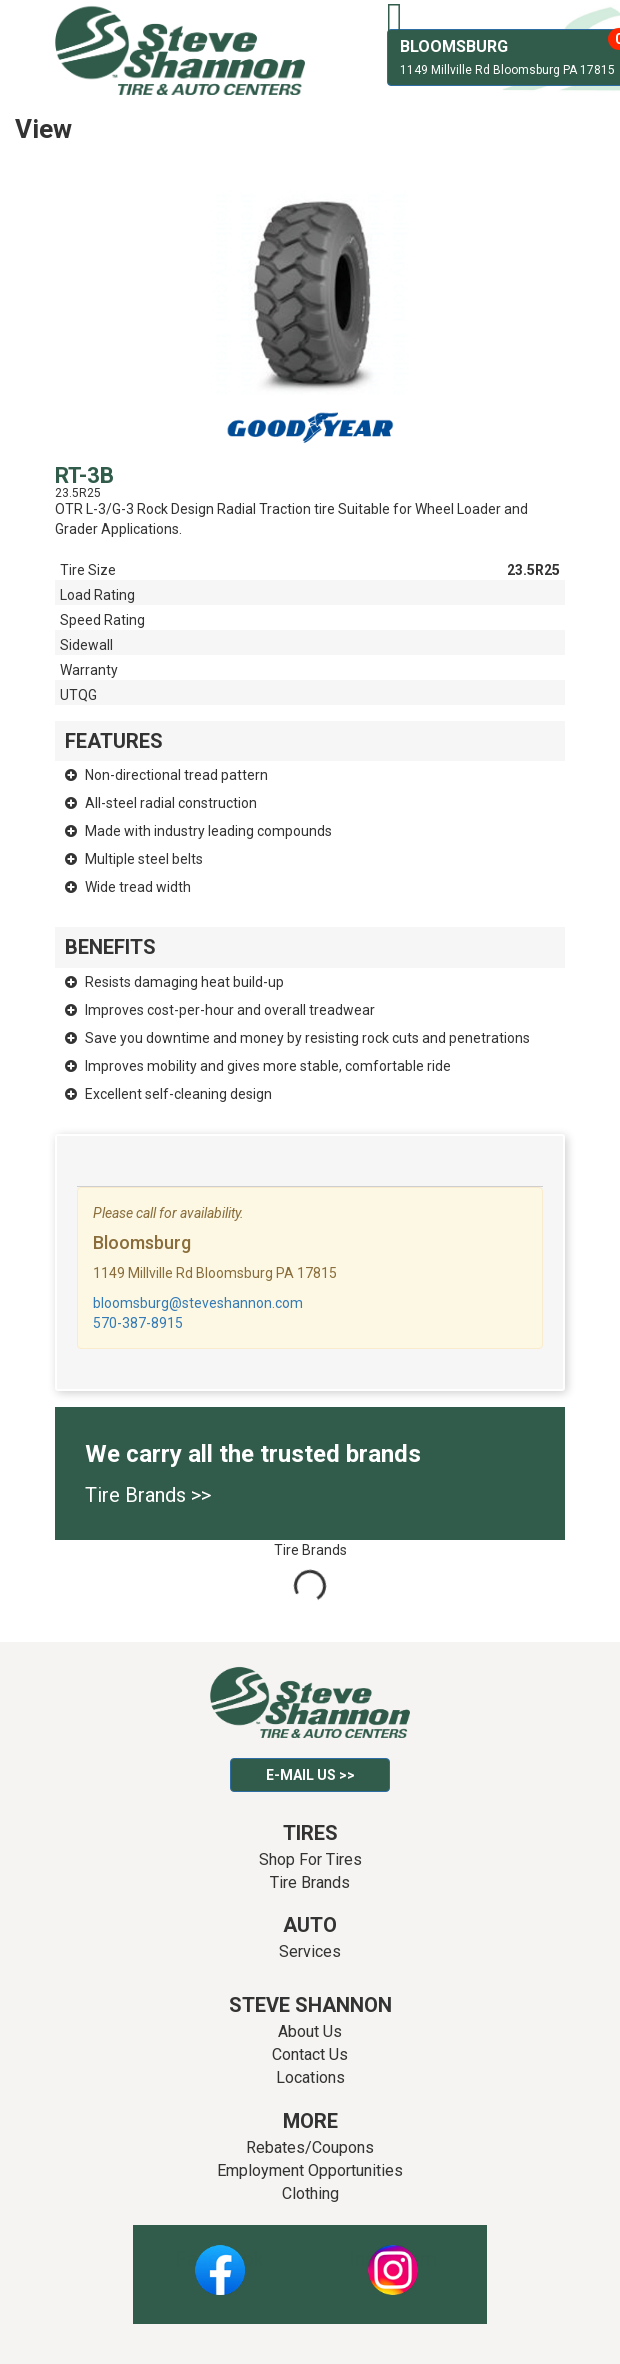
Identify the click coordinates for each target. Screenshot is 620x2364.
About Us (310, 2031)
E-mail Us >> (310, 1775)
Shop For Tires (310, 1859)
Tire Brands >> (148, 1495)
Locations (310, 2077)
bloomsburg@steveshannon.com (198, 1303)
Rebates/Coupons (310, 2147)
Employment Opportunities (310, 2170)
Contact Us (310, 2054)
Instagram (393, 2259)
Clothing (310, 2193)
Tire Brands (310, 1882)
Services (310, 1951)
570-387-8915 (138, 1323)
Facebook (219, 2259)
